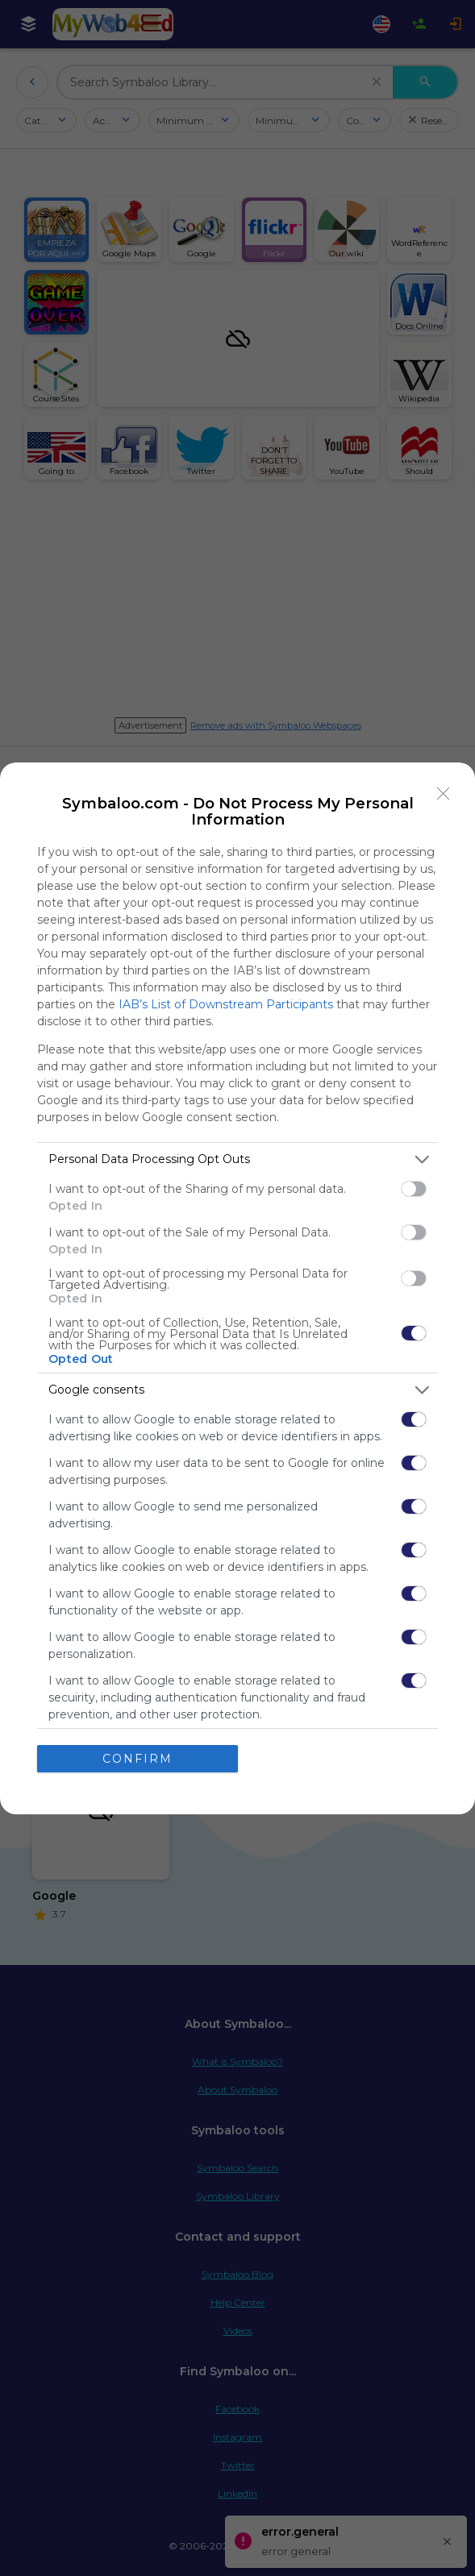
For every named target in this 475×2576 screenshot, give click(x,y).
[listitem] (237, 1159)
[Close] (443, 794)
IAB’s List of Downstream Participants (226, 1004)
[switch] (414, 1189)
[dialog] (237, 1288)
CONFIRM (137, 1758)
